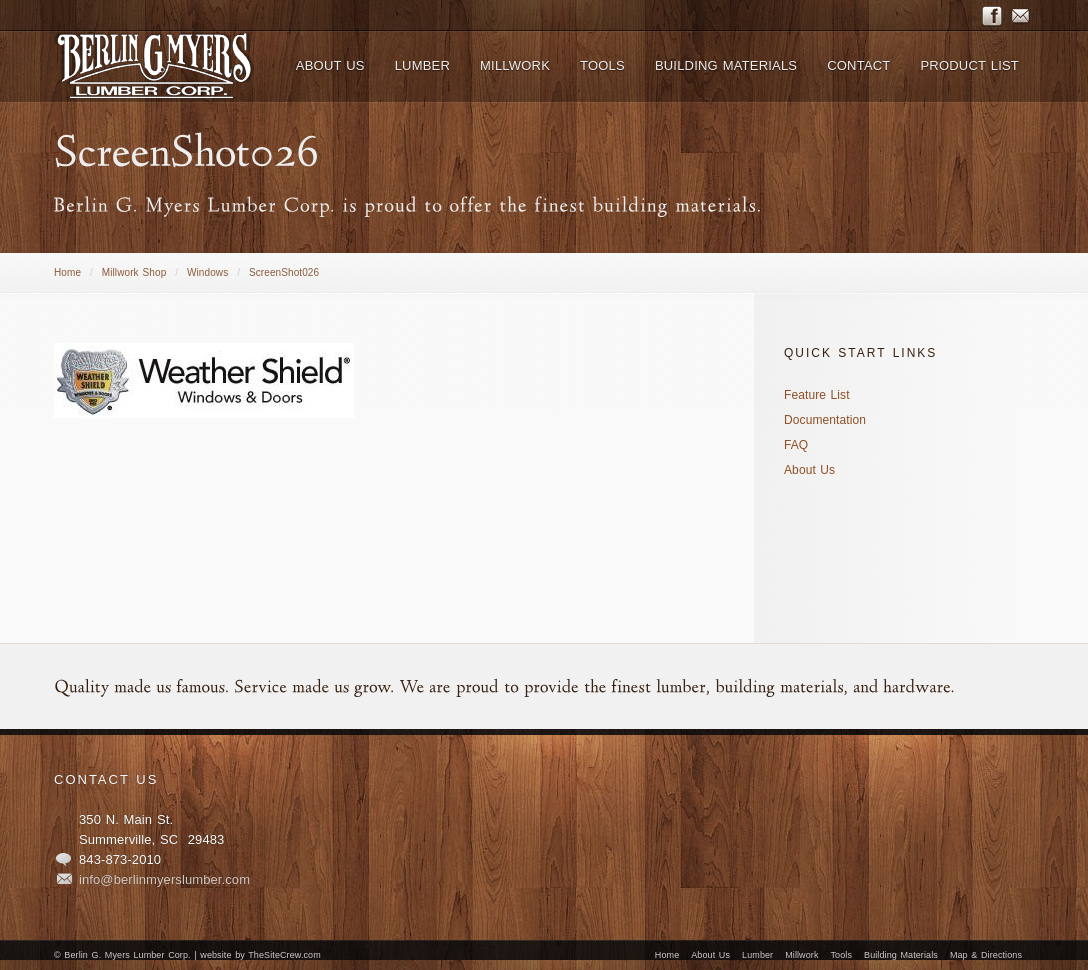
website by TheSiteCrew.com (260, 955)
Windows (207, 272)
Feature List (817, 395)
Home (67, 272)
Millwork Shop (134, 272)
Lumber (757, 955)
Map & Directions (986, 955)
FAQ (796, 445)
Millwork (801, 955)
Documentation (825, 420)
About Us (809, 470)
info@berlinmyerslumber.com (164, 879)
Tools (842, 955)
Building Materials (901, 955)
